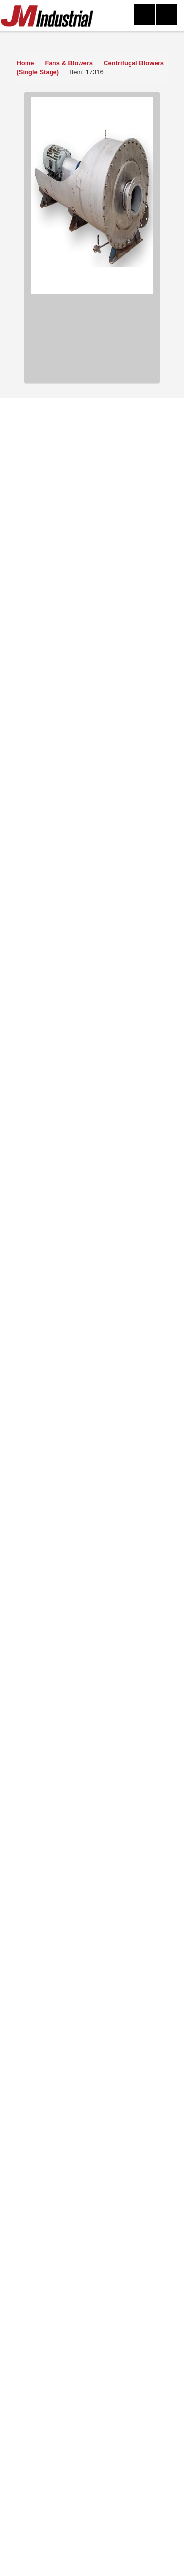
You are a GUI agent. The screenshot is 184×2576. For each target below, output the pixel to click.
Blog (128, 2255)
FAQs (56, 2269)
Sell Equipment (55, 2227)
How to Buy (90, 676)
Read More (91, 1992)
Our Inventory (37, 39)
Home (25, 63)
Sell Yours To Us (90, 725)
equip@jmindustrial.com (107, 2413)
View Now (64, 1816)
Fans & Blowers (70, 63)
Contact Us (128, 2199)
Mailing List (56, 2241)
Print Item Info (90, 774)
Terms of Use (129, 2213)
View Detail (92, 1124)
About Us (55, 2213)
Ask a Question (91, 701)
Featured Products (128, 2241)
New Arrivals (55, 2255)
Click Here (125, 2131)
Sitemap (128, 2227)
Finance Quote (91, 750)
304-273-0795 (69, 2562)
